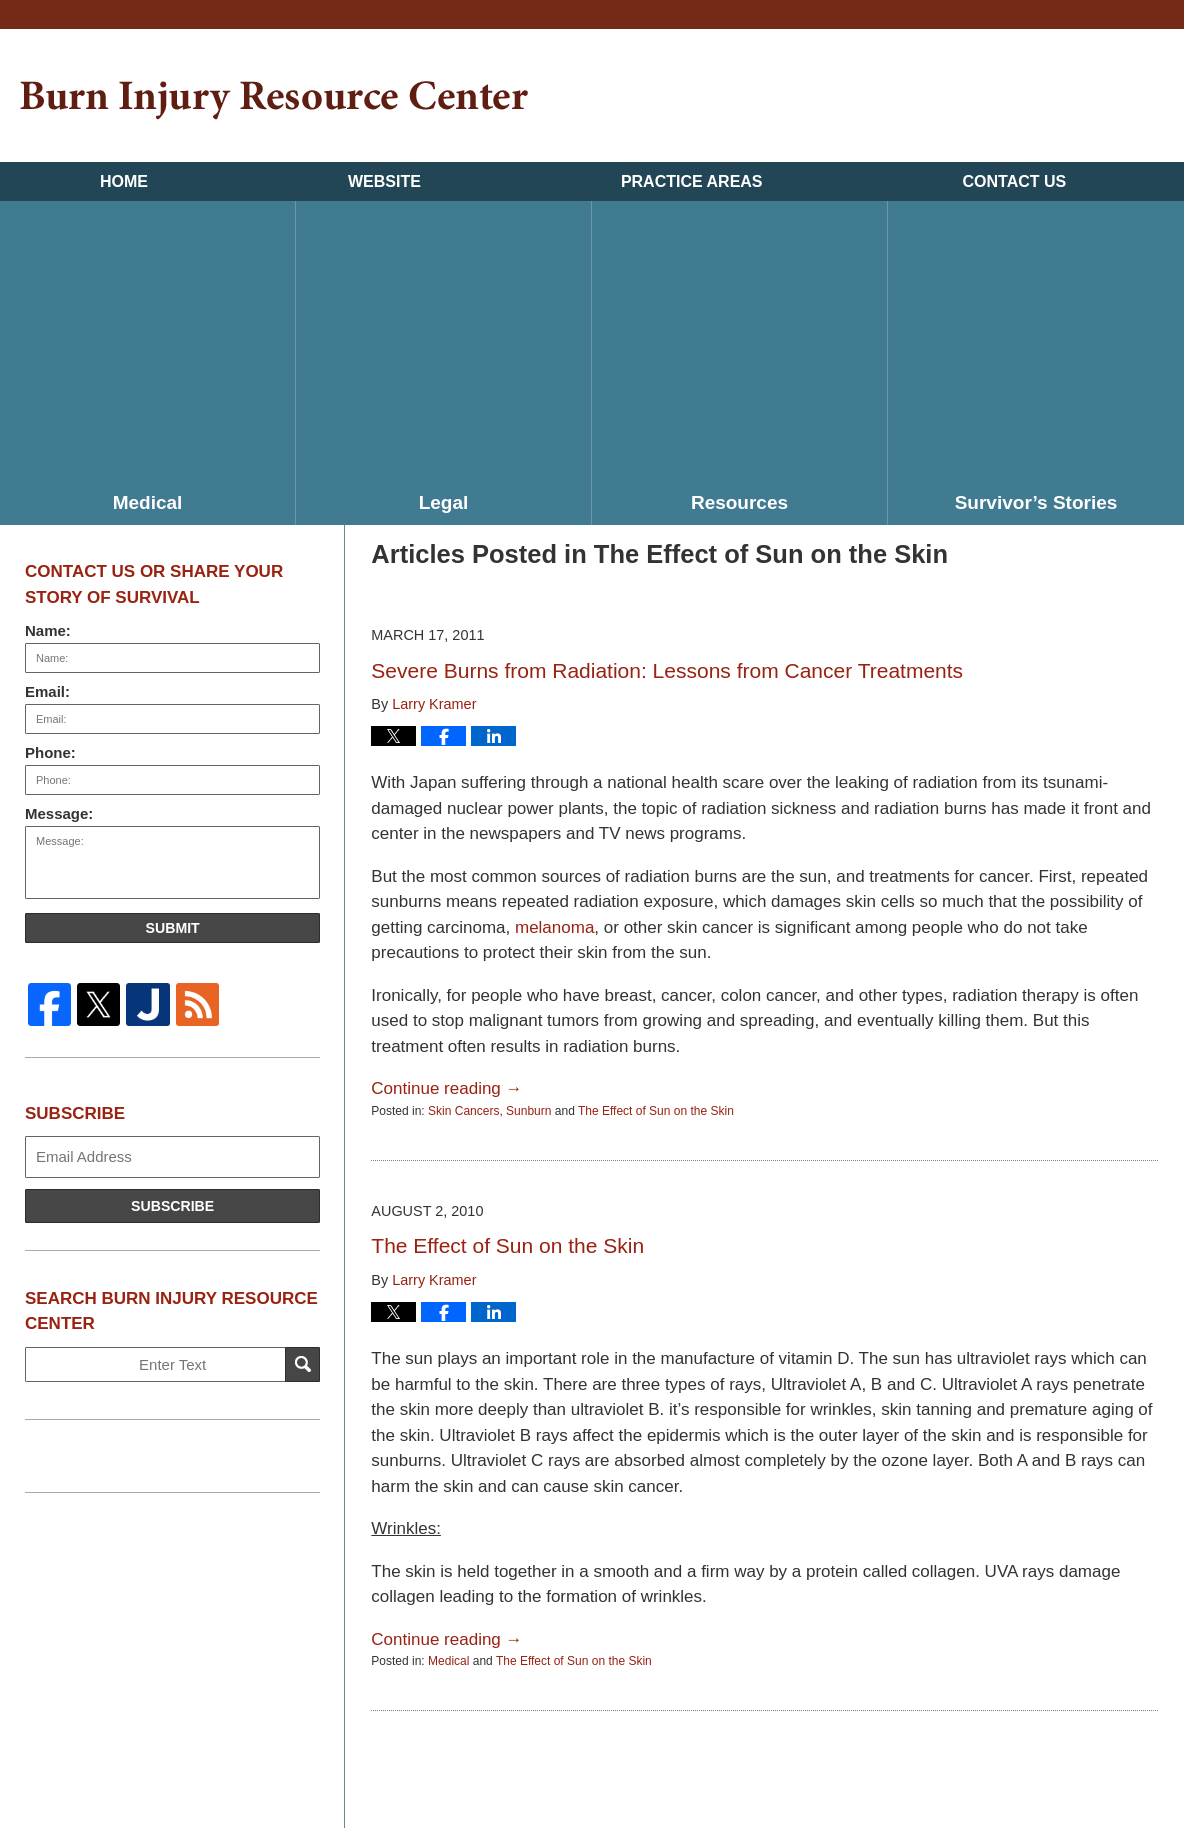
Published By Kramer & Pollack (1065, 98)
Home (124, 181)
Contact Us (1015, 181)
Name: (48, 630)
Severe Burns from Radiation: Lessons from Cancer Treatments (667, 670)
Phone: (50, 752)
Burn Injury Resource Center (274, 100)
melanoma (554, 927)
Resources (739, 502)
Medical (148, 502)
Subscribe (172, 1206)
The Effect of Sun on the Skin (656, 1111)
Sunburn (528, 1111)
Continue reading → (446, 1088)
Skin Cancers (463, 1111)
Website (384, 181)
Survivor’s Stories (1036, 502)
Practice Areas (692, 181)
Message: (59, 813)
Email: (47, 691)
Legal (444, 502)
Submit (173, 928)
